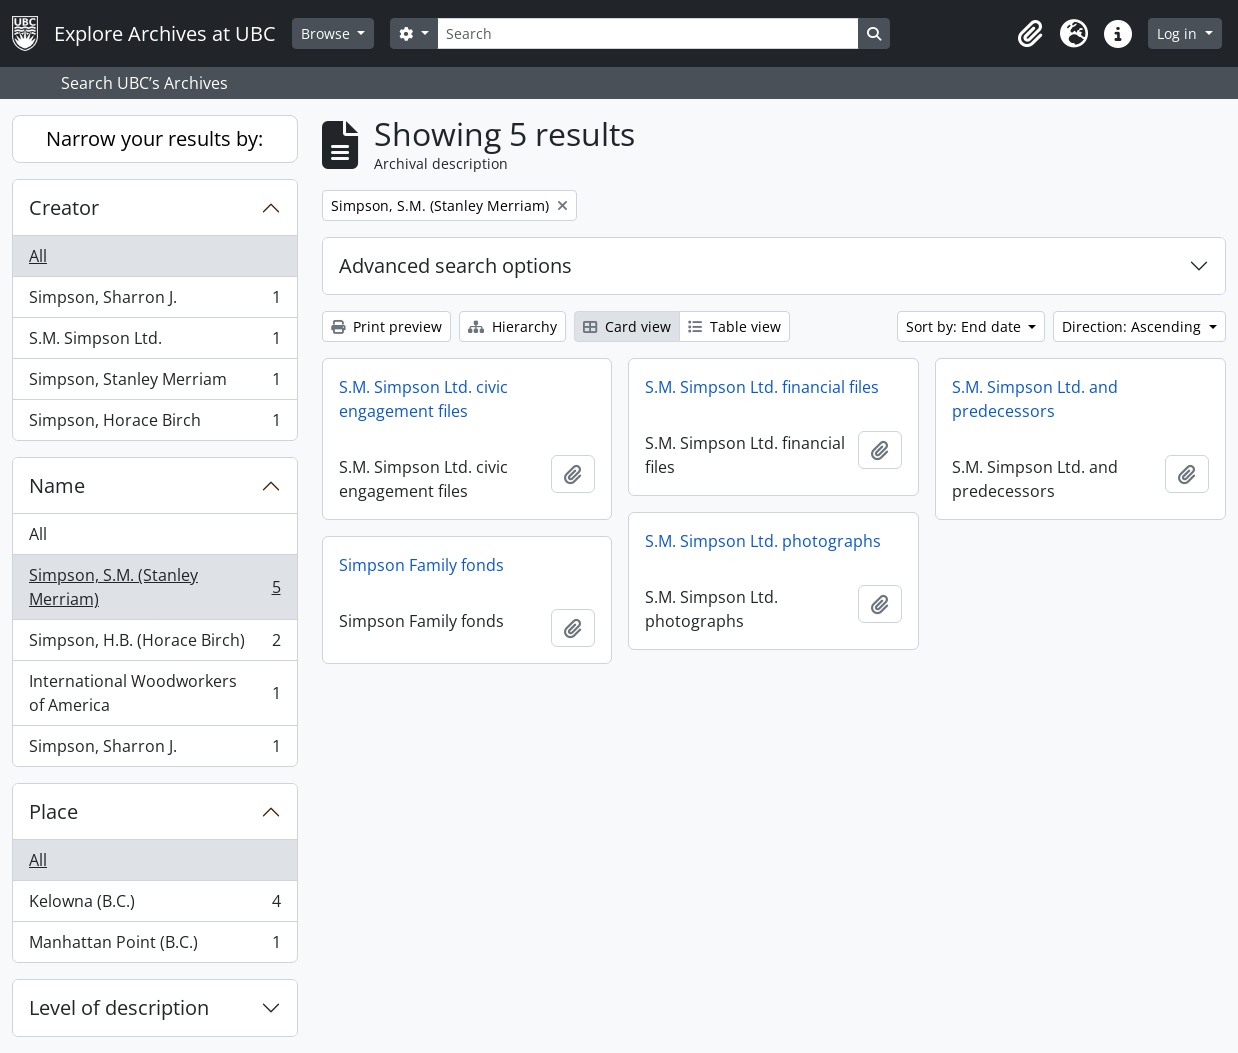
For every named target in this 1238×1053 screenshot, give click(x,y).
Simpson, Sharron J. (154, 301)
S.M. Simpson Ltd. (154, 342)
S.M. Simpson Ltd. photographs (763, 541)
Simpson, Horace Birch (154, 424)
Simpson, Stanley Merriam (154, 383)
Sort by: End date (965, 326)
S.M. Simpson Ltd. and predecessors (1035, 399)
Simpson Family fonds (421, 565)
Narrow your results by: (154, 138)
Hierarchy (512, 326)
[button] (1030, 34)
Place (53, 811)
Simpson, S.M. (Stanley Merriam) (154, 587)
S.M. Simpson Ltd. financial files (762, 387)
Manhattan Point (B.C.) (154, 946)
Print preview (386, 326)
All (38, 256)
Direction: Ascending (1133, 326)
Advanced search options (455, 265)
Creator (64, 207)
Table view (734, 326)
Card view (627, 326)
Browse (327, 33)
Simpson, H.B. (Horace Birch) (154, 644)
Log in (1179, 33)
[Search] (648, 33)
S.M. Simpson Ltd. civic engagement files (423, 399)
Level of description (119, 1007)
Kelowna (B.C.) (154, 905)
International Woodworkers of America (154, 693)
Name (57, 485)
